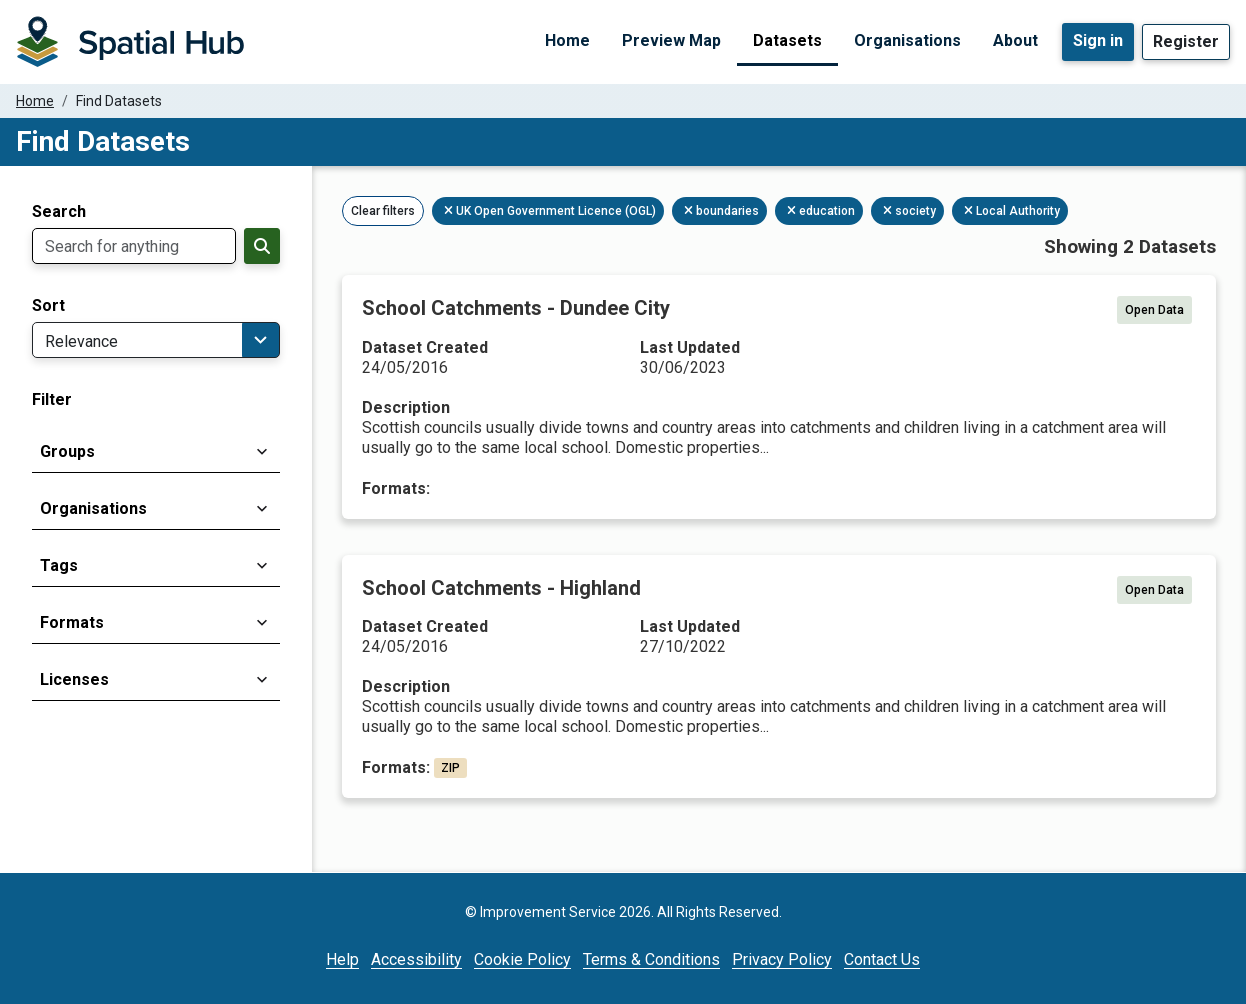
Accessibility (416, 959)
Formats (72, 622)
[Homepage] (130, 42)
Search (59, 212)
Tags (59, 565)
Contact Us (882, 959)
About (1015, 40)
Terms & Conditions (651, 959)
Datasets (787, 40)
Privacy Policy (782, 959)
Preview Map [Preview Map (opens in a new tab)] (671, 40)
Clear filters (383, 211)
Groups (67, 451)
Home (567, 40)
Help (342, 959)
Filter (52, 400)
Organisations (907, 40)
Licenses (74, 679)
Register (1186, 41)
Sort (48, 306)
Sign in (1098, 40)
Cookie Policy (522, 959)
